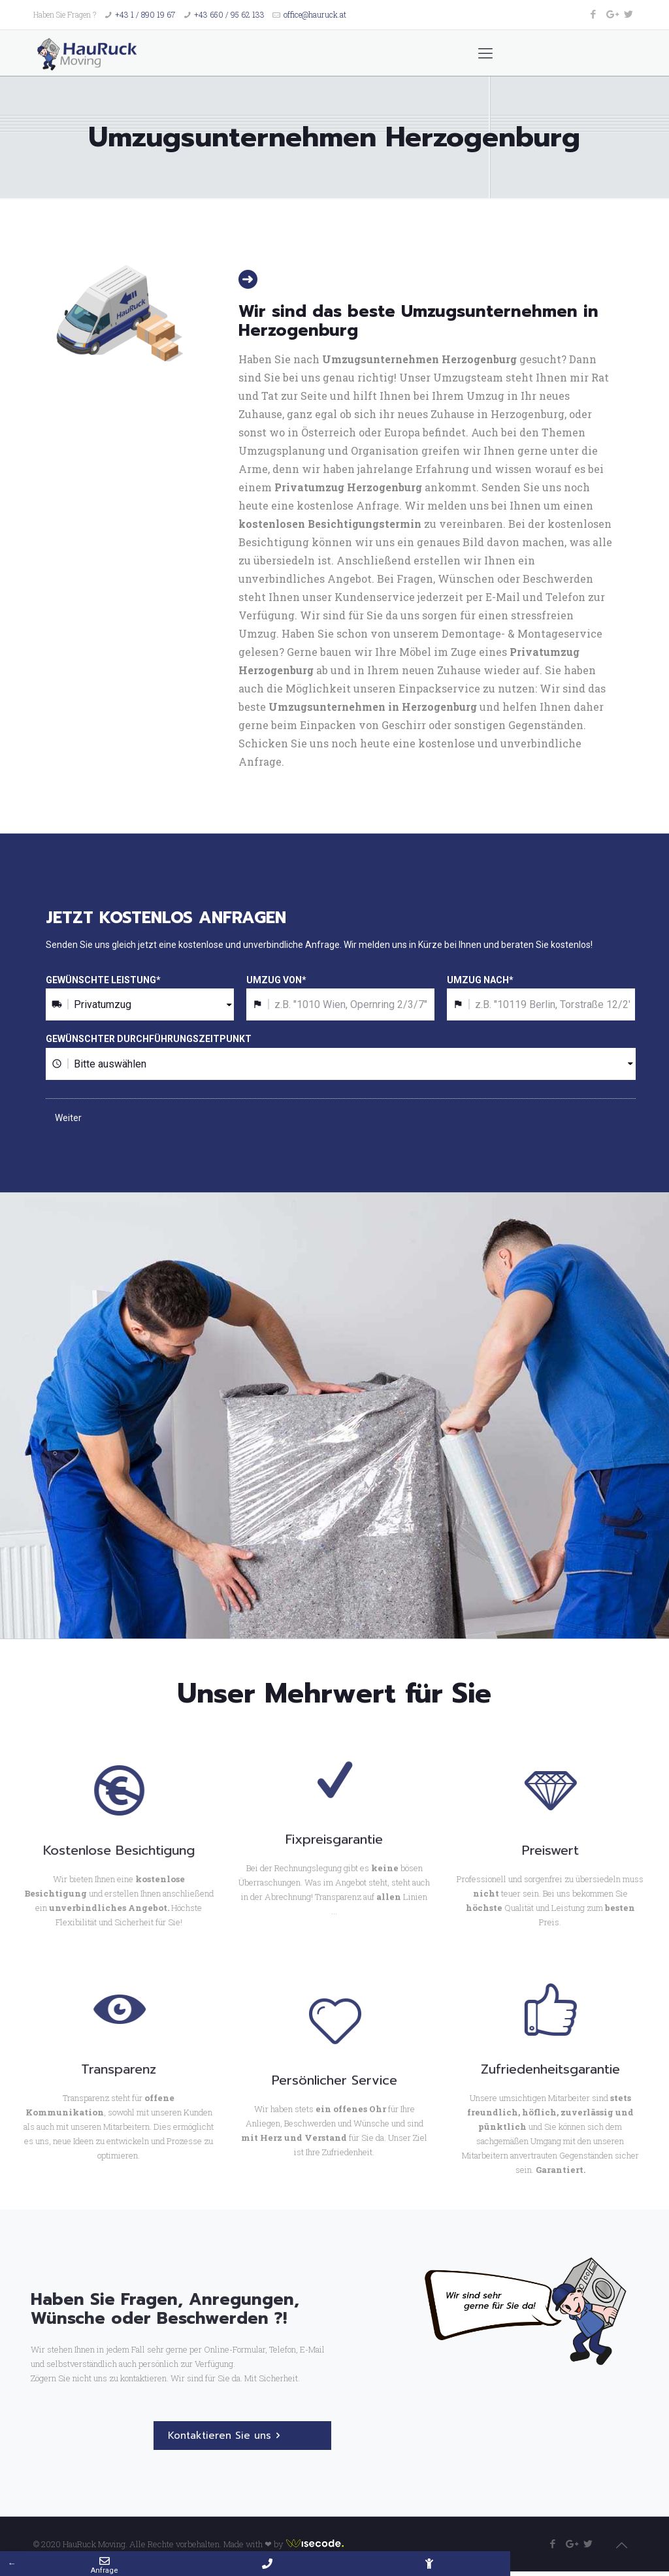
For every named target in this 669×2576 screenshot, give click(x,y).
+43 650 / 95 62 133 (229, 14)
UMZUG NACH (480, 980)
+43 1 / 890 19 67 (145, 14)
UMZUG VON (276, 980)
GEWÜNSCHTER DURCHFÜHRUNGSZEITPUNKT (149, 1039)
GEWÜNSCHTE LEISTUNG (103, 980)
